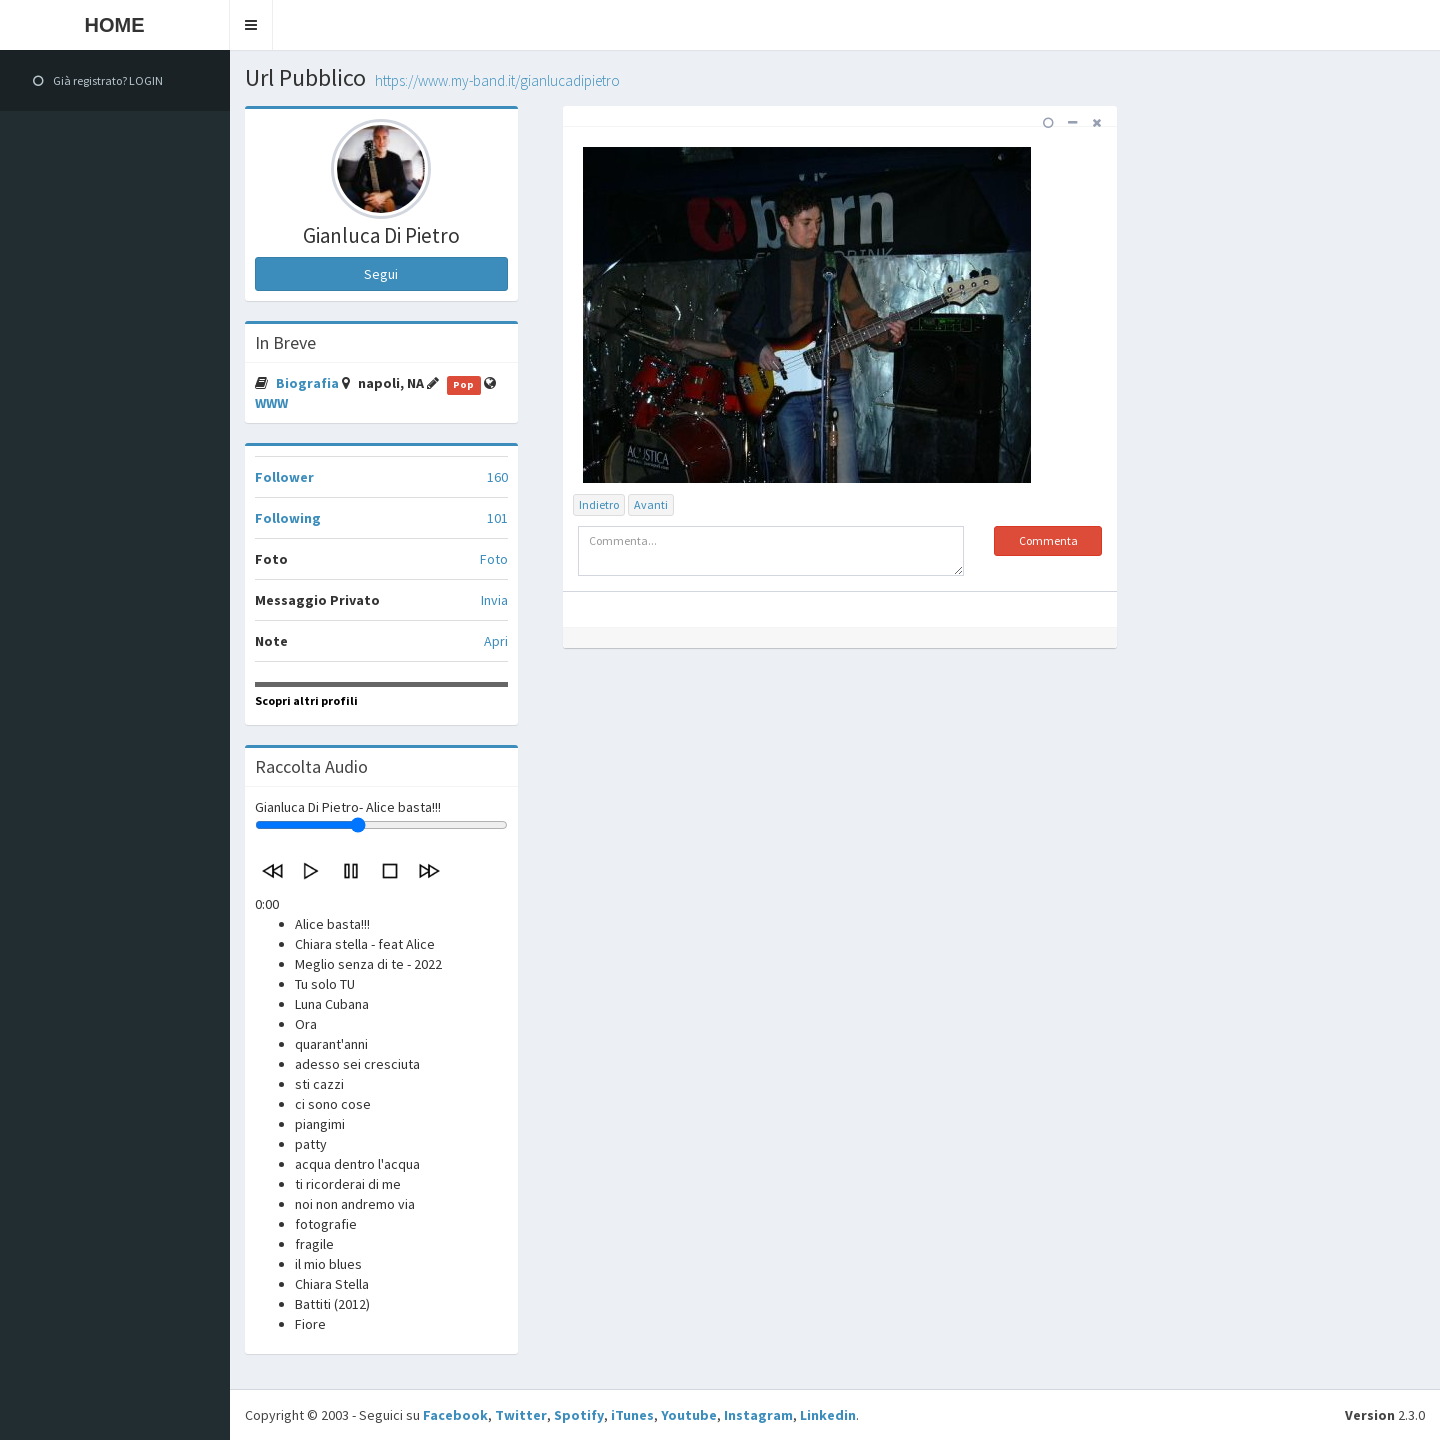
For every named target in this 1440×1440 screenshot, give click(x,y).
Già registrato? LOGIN (98, 80)
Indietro (599, 504)
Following (288, 518)
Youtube (689, 1415)
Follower (284, 477)
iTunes (632, 1415)
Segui (381, 274)
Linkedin (828, 1415)
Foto (494, 559)
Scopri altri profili (306, 700)
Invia (494, 600)
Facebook (455, 1415)
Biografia (309, 383)
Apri (496, 641)
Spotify (579, 1415)
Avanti (651, 504)
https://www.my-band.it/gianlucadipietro (497, 80)
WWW (271, 403)
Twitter (521, 1415)
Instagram (758, 1415)
